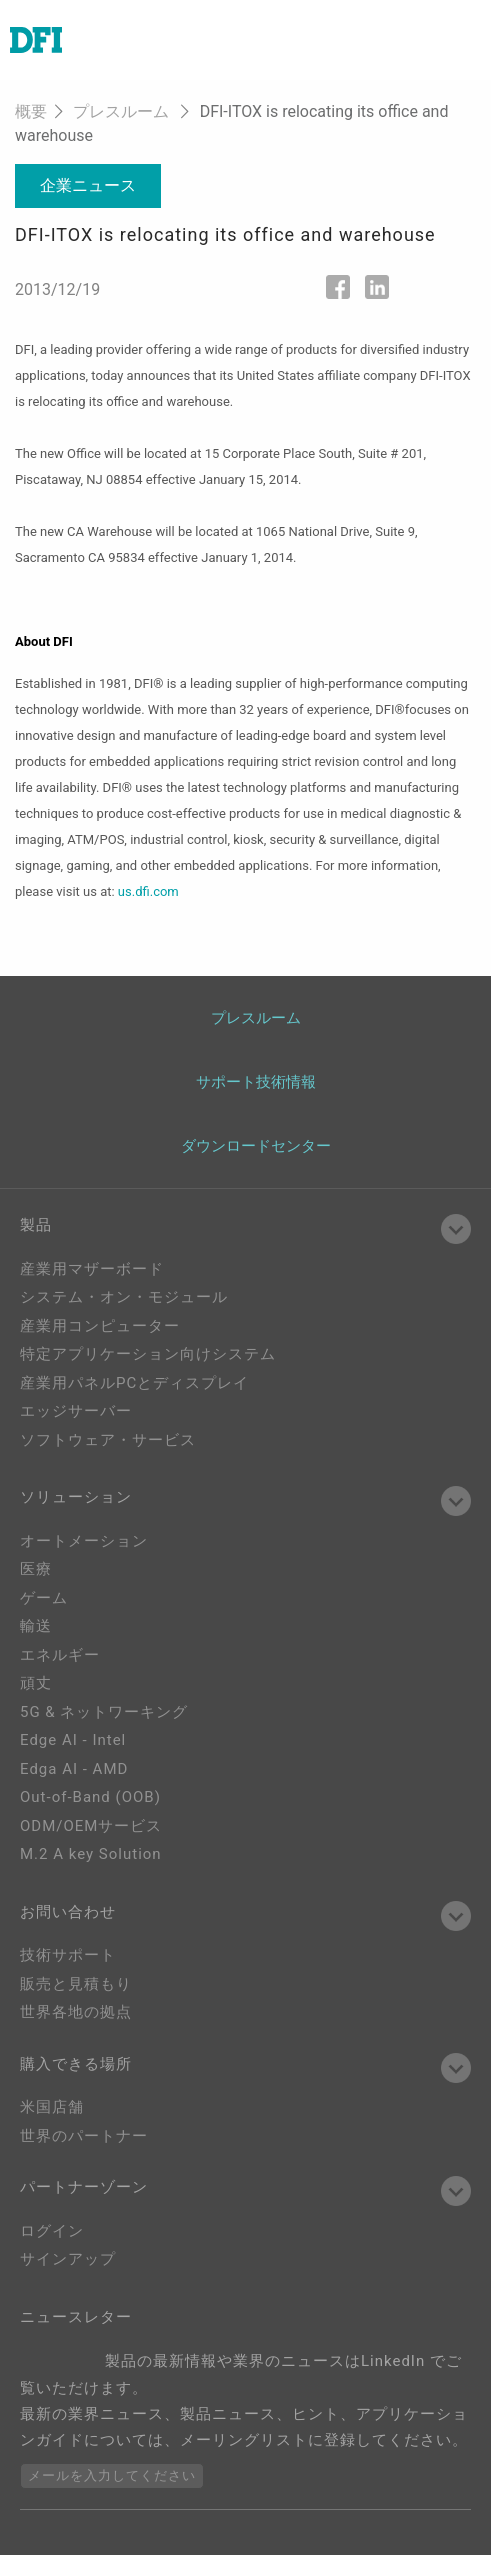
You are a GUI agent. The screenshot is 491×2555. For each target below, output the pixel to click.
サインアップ (68, 2259)
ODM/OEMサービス (91, 1826)
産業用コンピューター (100, 1326)
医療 (36, 1569)
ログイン (52, 2231)
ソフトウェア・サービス (108, 1440)
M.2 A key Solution (91, 1854)
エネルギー (60, 1655)
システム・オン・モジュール (124, 1297)
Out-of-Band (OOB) (90, 1797)
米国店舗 (52, 2107)
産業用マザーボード (92, 1269)
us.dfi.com (148, 891)
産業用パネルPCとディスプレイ (134, 1383)
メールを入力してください (112, 2475)
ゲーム (44, 1598)
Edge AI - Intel (73, 1740)
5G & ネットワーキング (104, 1712)
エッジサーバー (76, 1411)
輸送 (36, 1626)
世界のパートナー (84, 2136)
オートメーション (84, 1541)
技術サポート (68, 1955)
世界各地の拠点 (76, 2012)
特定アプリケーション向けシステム (148, 1354)
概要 (31, 111)
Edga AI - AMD (74, 1769)
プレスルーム (121, 111)
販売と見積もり (76, 1984)
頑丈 (36, 1683)
